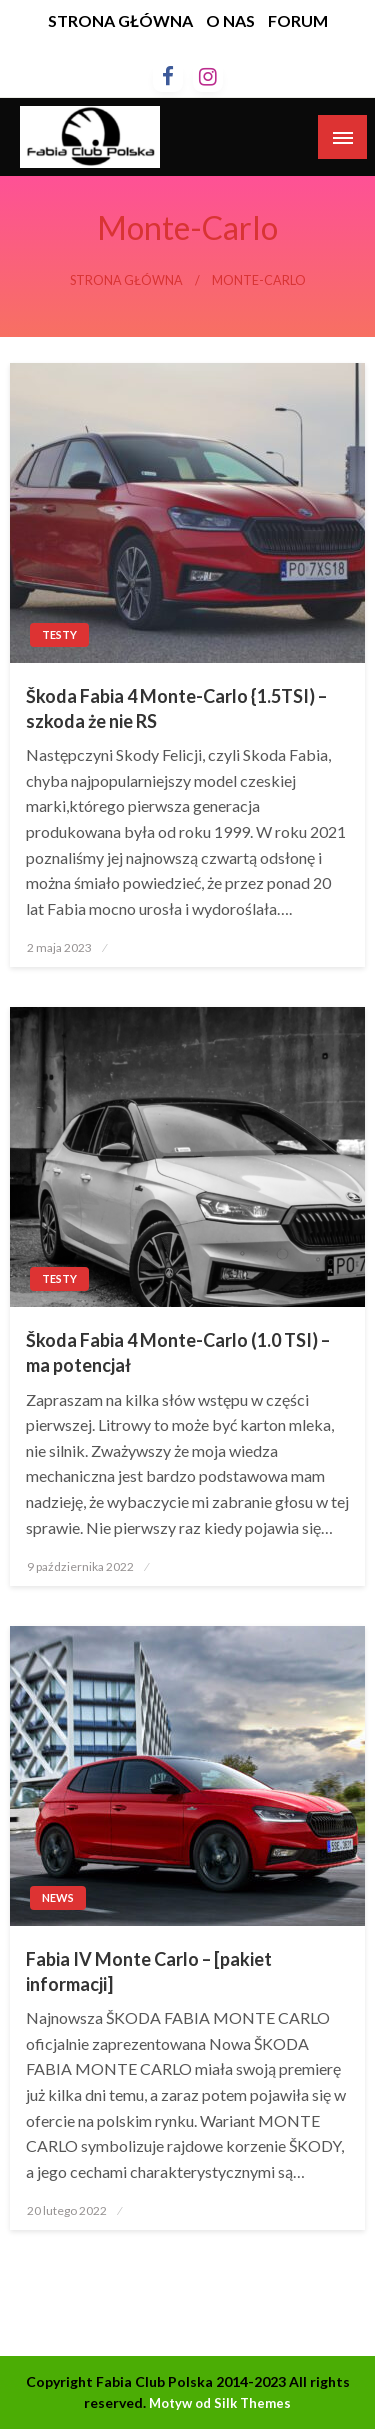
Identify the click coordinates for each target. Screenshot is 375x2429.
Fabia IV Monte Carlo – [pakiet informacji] (149, 1971)
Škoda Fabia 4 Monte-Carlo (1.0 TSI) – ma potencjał (178, 1352)
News (58, 1897)
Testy (59, 634)
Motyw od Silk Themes (220, 2403)
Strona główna (126, 280)
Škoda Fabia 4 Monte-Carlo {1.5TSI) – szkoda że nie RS (176, 708)
